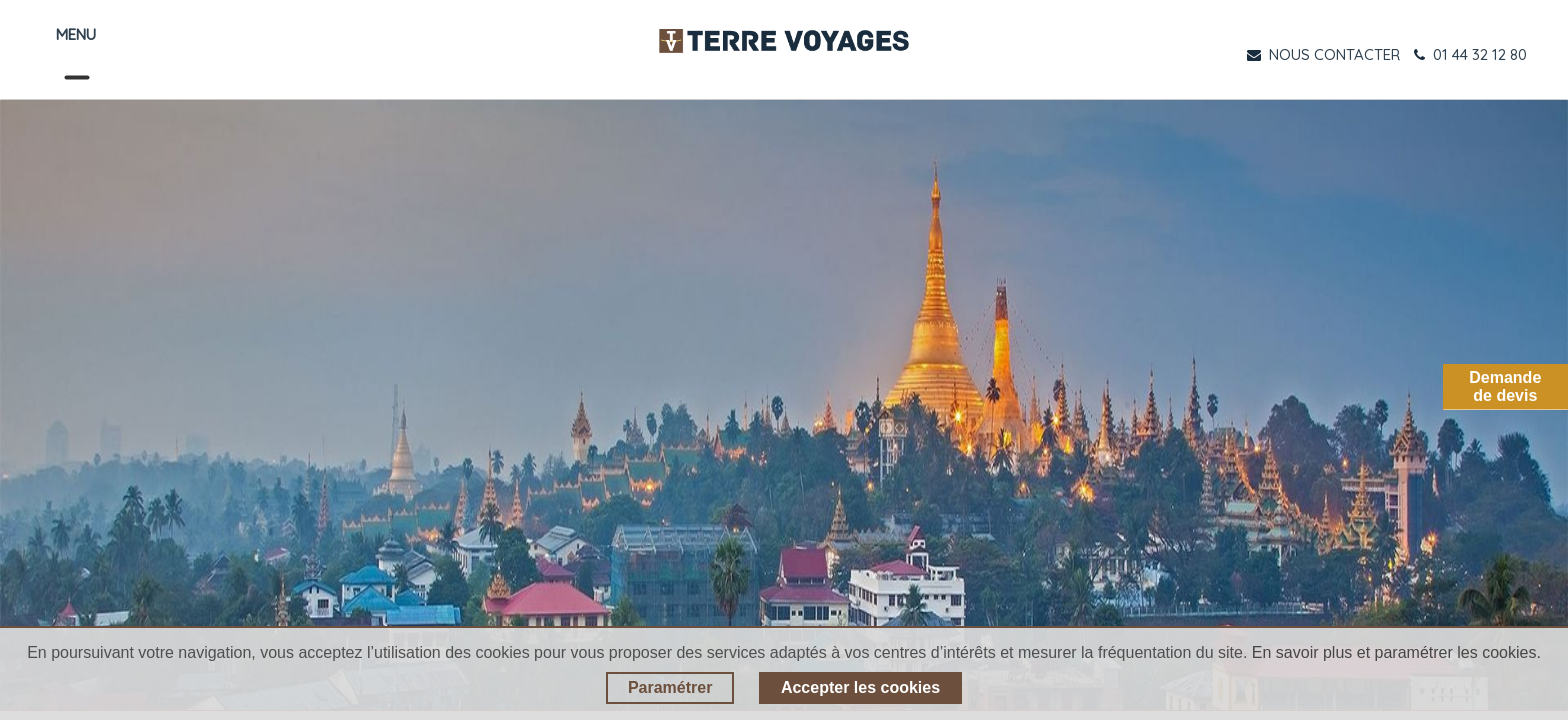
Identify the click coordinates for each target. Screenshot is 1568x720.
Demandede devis (1505, 386)
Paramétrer (670, 687)
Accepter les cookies (860, 687)
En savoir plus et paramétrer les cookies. (1396, 652)
